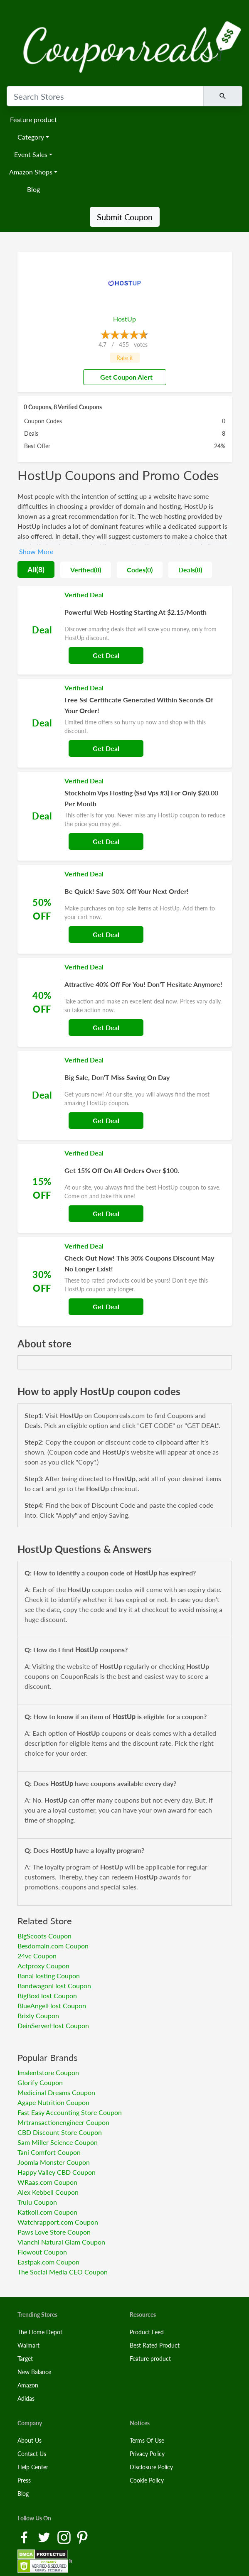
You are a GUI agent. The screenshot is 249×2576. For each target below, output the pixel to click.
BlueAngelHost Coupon (51, 2005)
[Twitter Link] (45, 2536)
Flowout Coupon (42, 2252)
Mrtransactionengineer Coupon (63, 2122)
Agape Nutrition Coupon (53, 2102)
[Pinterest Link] (82, 2536)
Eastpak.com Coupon (48, 2262)
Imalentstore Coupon (48, 2072)
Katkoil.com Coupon (47, 2212)
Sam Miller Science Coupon (57, 2142)
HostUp (124, 319)
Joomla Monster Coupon (53, 2162)
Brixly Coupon (38, 2015)
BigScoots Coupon (44, 1936)
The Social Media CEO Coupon (62, 2272)
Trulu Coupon (37, 2202)
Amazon (27, 2385)
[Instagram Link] (64, 2536)
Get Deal (106, 655)
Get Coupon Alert (123, 377)
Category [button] (30, 137)
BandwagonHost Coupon (54, 1986)
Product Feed (147, 2332)
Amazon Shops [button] (30, 172)
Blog (33, 189)
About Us (29, 2440)
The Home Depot (39, 2332)
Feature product (33, 119)
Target (25, 2358)
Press (24, 2480)
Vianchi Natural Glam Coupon (61, 2242)
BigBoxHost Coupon (47, 1995)
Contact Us (31, 2453)
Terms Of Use (147, 2440)
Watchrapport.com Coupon (57, 2222)
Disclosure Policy (151, 2467)
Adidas (26, 2398)
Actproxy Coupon (43, 1966)
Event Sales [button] (30, 154)
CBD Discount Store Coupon (59, 2132)
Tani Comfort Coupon (49, 2152)
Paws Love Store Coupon (54, 2232)
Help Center (32, 2467)
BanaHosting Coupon (48, 1976)
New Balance (34, 2371)
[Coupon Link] (124, 630)
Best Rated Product (155, 2345)
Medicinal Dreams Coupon (56, 2092)
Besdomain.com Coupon (53, 1946)
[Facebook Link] (24, 2536)
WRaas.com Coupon (47, 2182)
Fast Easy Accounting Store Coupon (69, 2112)
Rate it (124, 357)
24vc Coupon (37, 1956)
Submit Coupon (125, 217)
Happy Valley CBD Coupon (56, 2172)
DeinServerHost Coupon (53, 2025)
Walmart (28, 2345)
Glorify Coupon (40, 2082)
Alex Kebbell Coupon (48, 2192)
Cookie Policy (147, 2480)
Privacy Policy (147, 2453)
